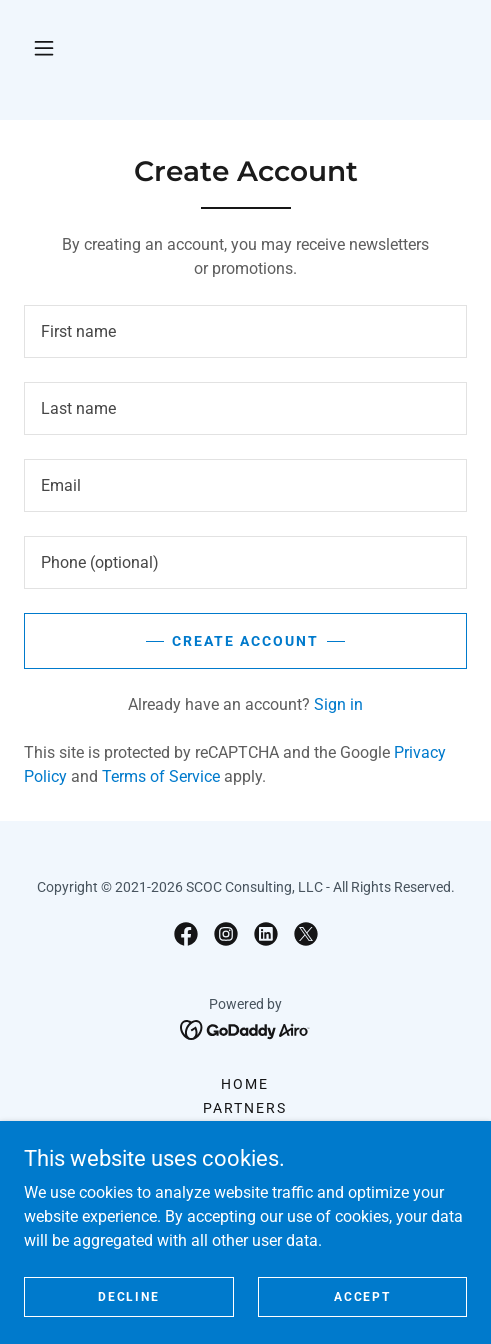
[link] (186, 934)
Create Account (245, 641)
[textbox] (245, 331)
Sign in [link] (338, 704)
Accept (362, 1296)
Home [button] (245, 1084)
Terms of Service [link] (161, 776)
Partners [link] (245, 1108)
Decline (128, 1296)
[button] (44, 48)
